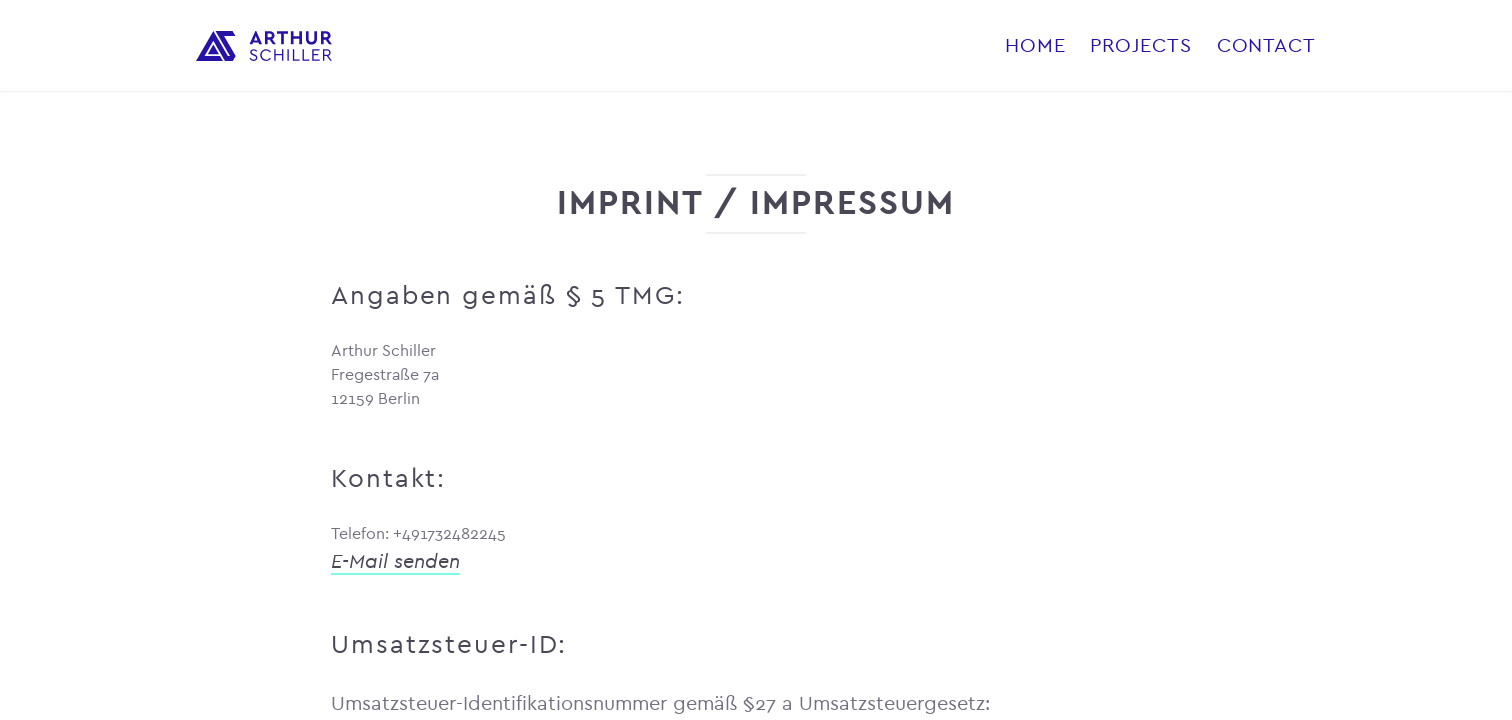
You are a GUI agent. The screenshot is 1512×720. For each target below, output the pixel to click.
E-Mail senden (395, 561)
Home (1035, 45)
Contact (1266, 45)
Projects (1140, 45)
